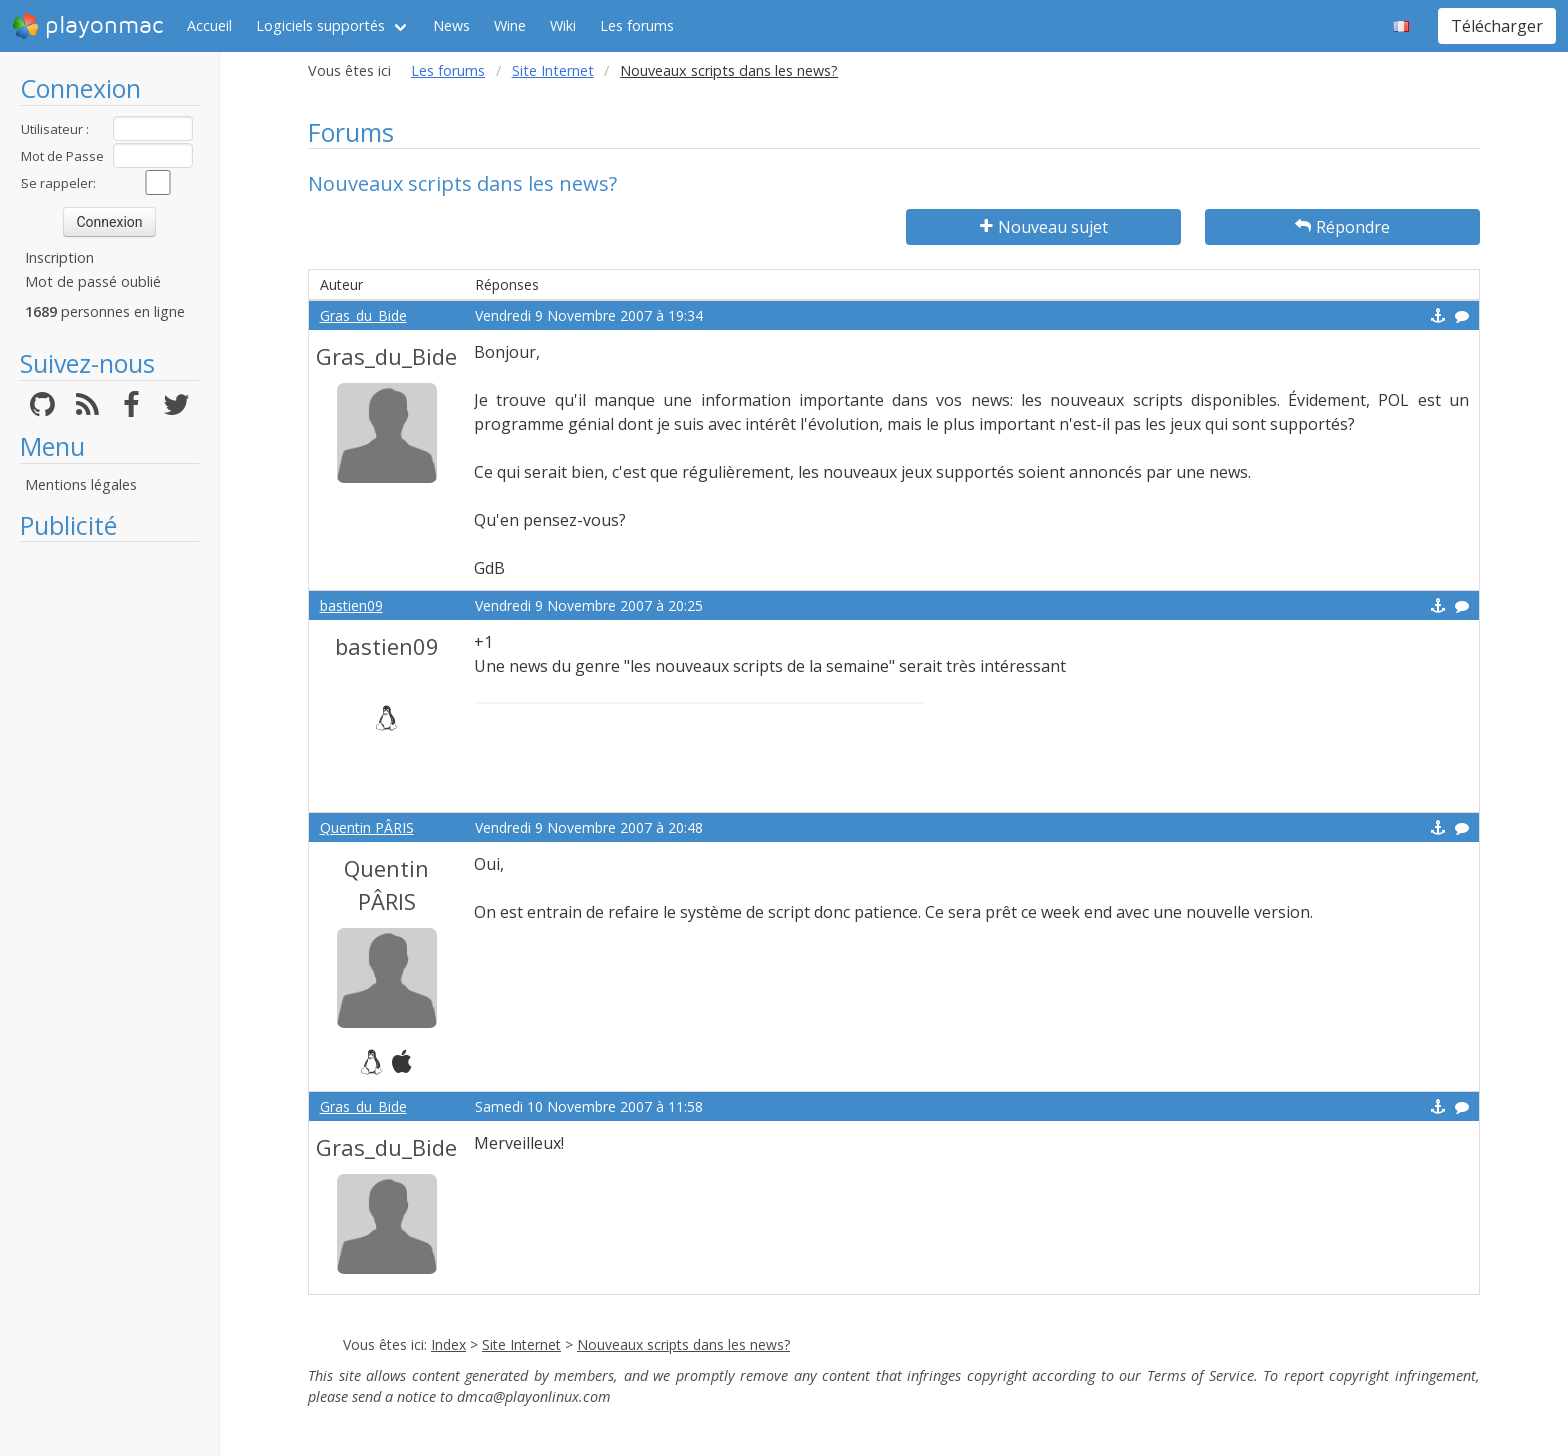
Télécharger (1497, 26)
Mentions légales (81, 484)
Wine (510, 25)
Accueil (209, 25)
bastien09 (351, 605)
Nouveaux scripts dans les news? (683, 1344)
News (451, 25)
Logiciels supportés (320, 25)
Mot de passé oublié (93, 281)
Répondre (1342, 227)
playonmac (87, 26)
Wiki (563, 25)
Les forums (637, 25)
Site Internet (553, 70)
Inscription (59, 257)
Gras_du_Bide (363, 315)
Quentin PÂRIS (367, 827)
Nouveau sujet (1044, 227)
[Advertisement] (109, 852)
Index (448, 1344)
